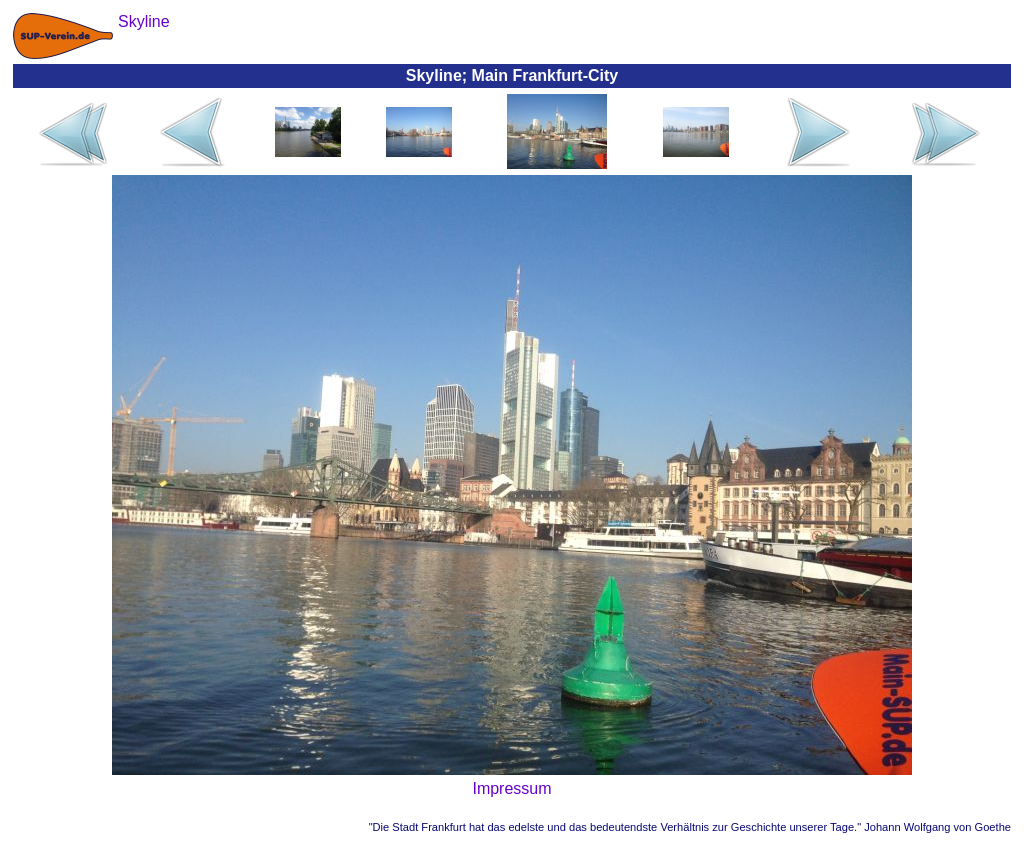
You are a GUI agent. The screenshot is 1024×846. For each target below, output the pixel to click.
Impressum (511, 788)
